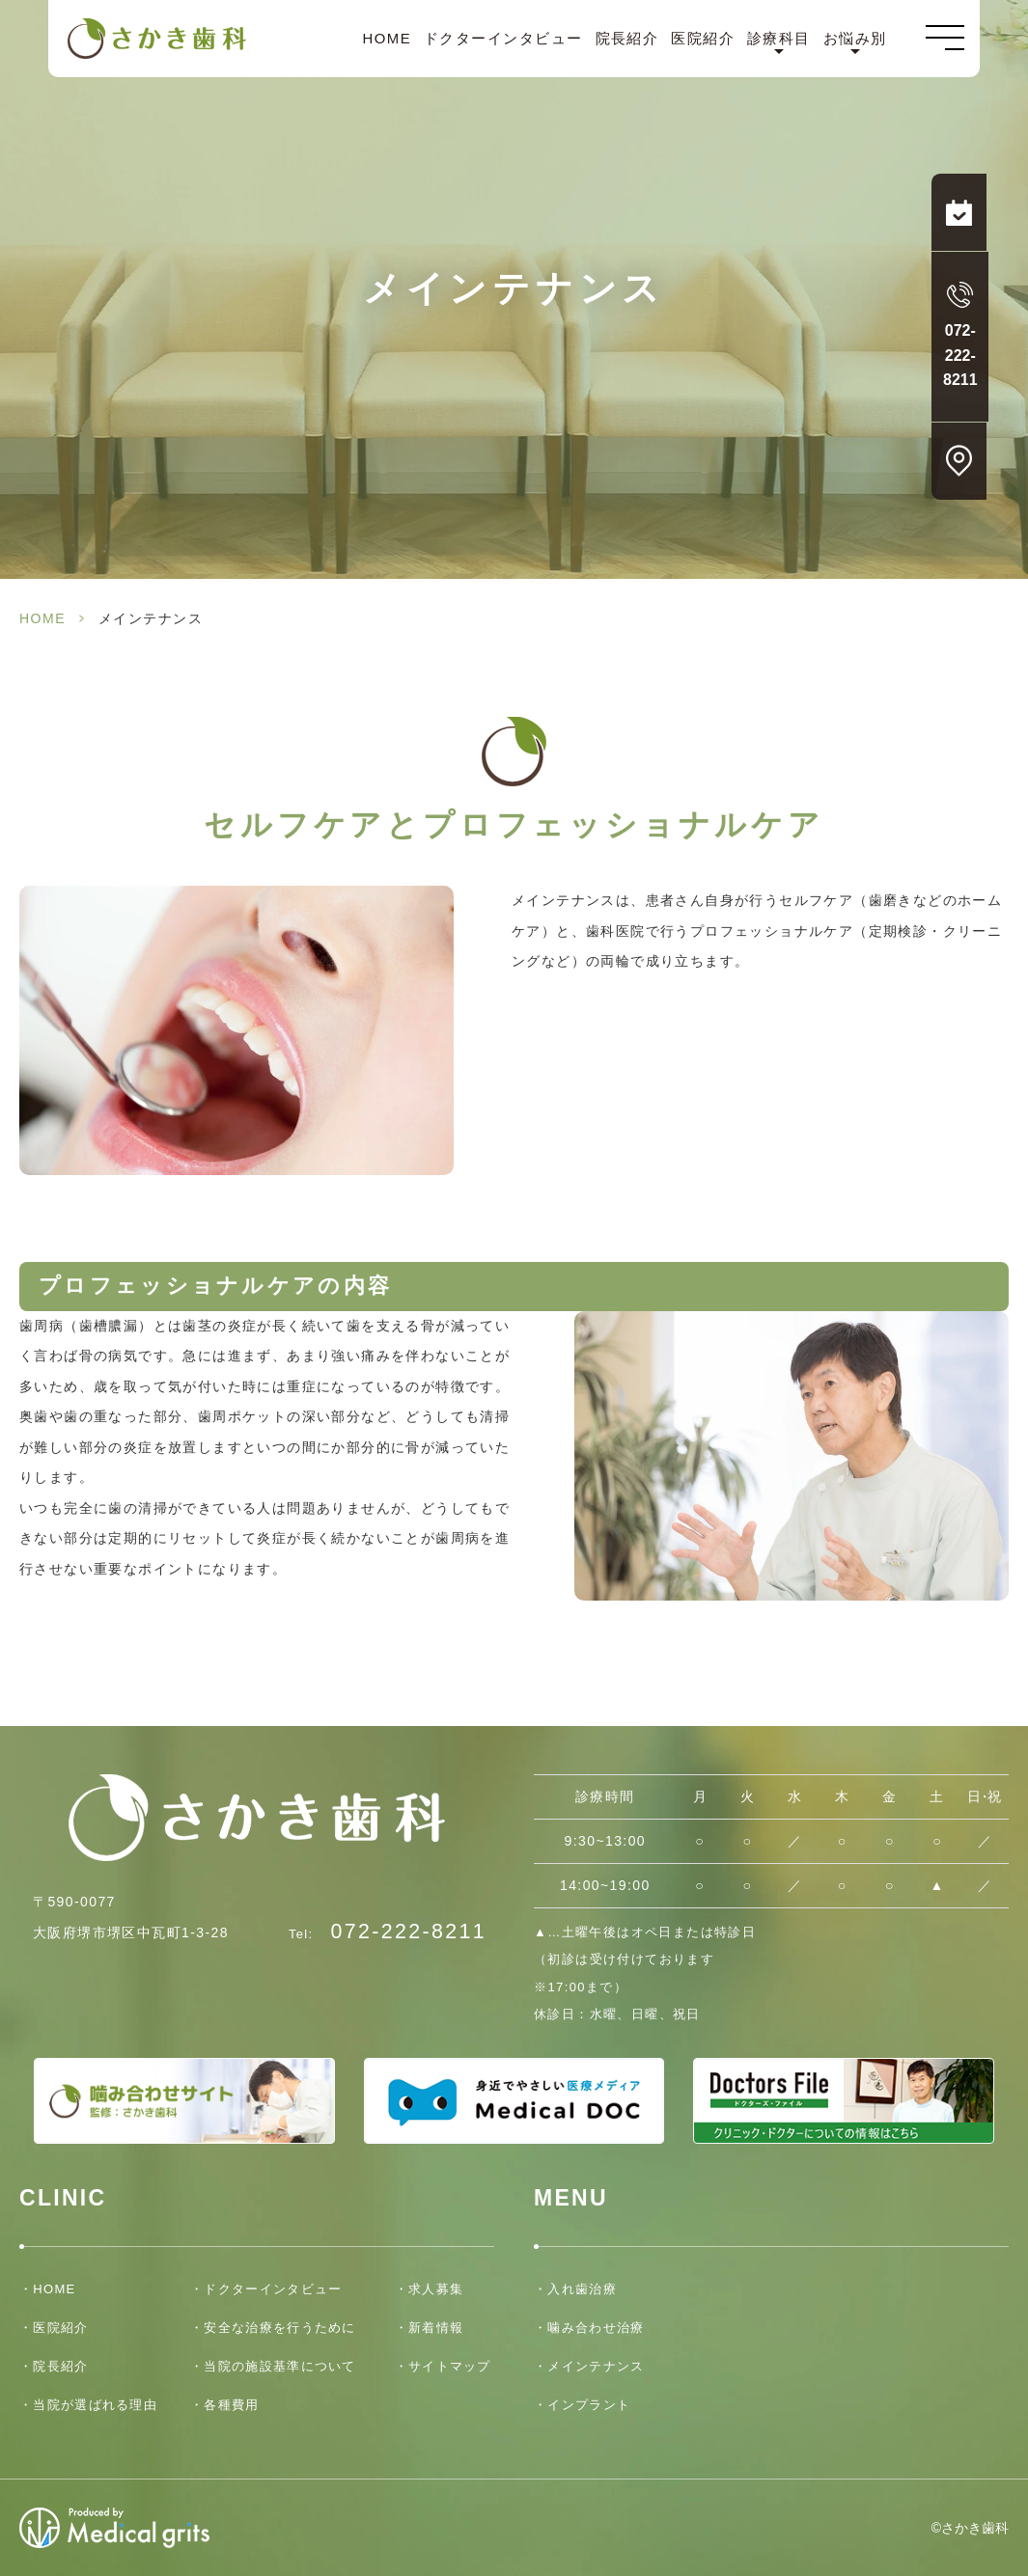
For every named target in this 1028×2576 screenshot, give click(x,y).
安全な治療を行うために (279, 2327)
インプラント (588, 2405)
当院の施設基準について (279, 2366)
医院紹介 (703, 38)
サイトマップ (449, 2366)
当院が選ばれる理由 (95, 2405)
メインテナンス (595, 2366)
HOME (386, 38)
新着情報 (435, 2327)
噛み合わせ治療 (595, 2327)
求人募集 (435, 2289)
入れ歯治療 (582, 2289)
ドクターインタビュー (503, 38)
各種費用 (231, 2405)
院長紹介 (627, 38)
